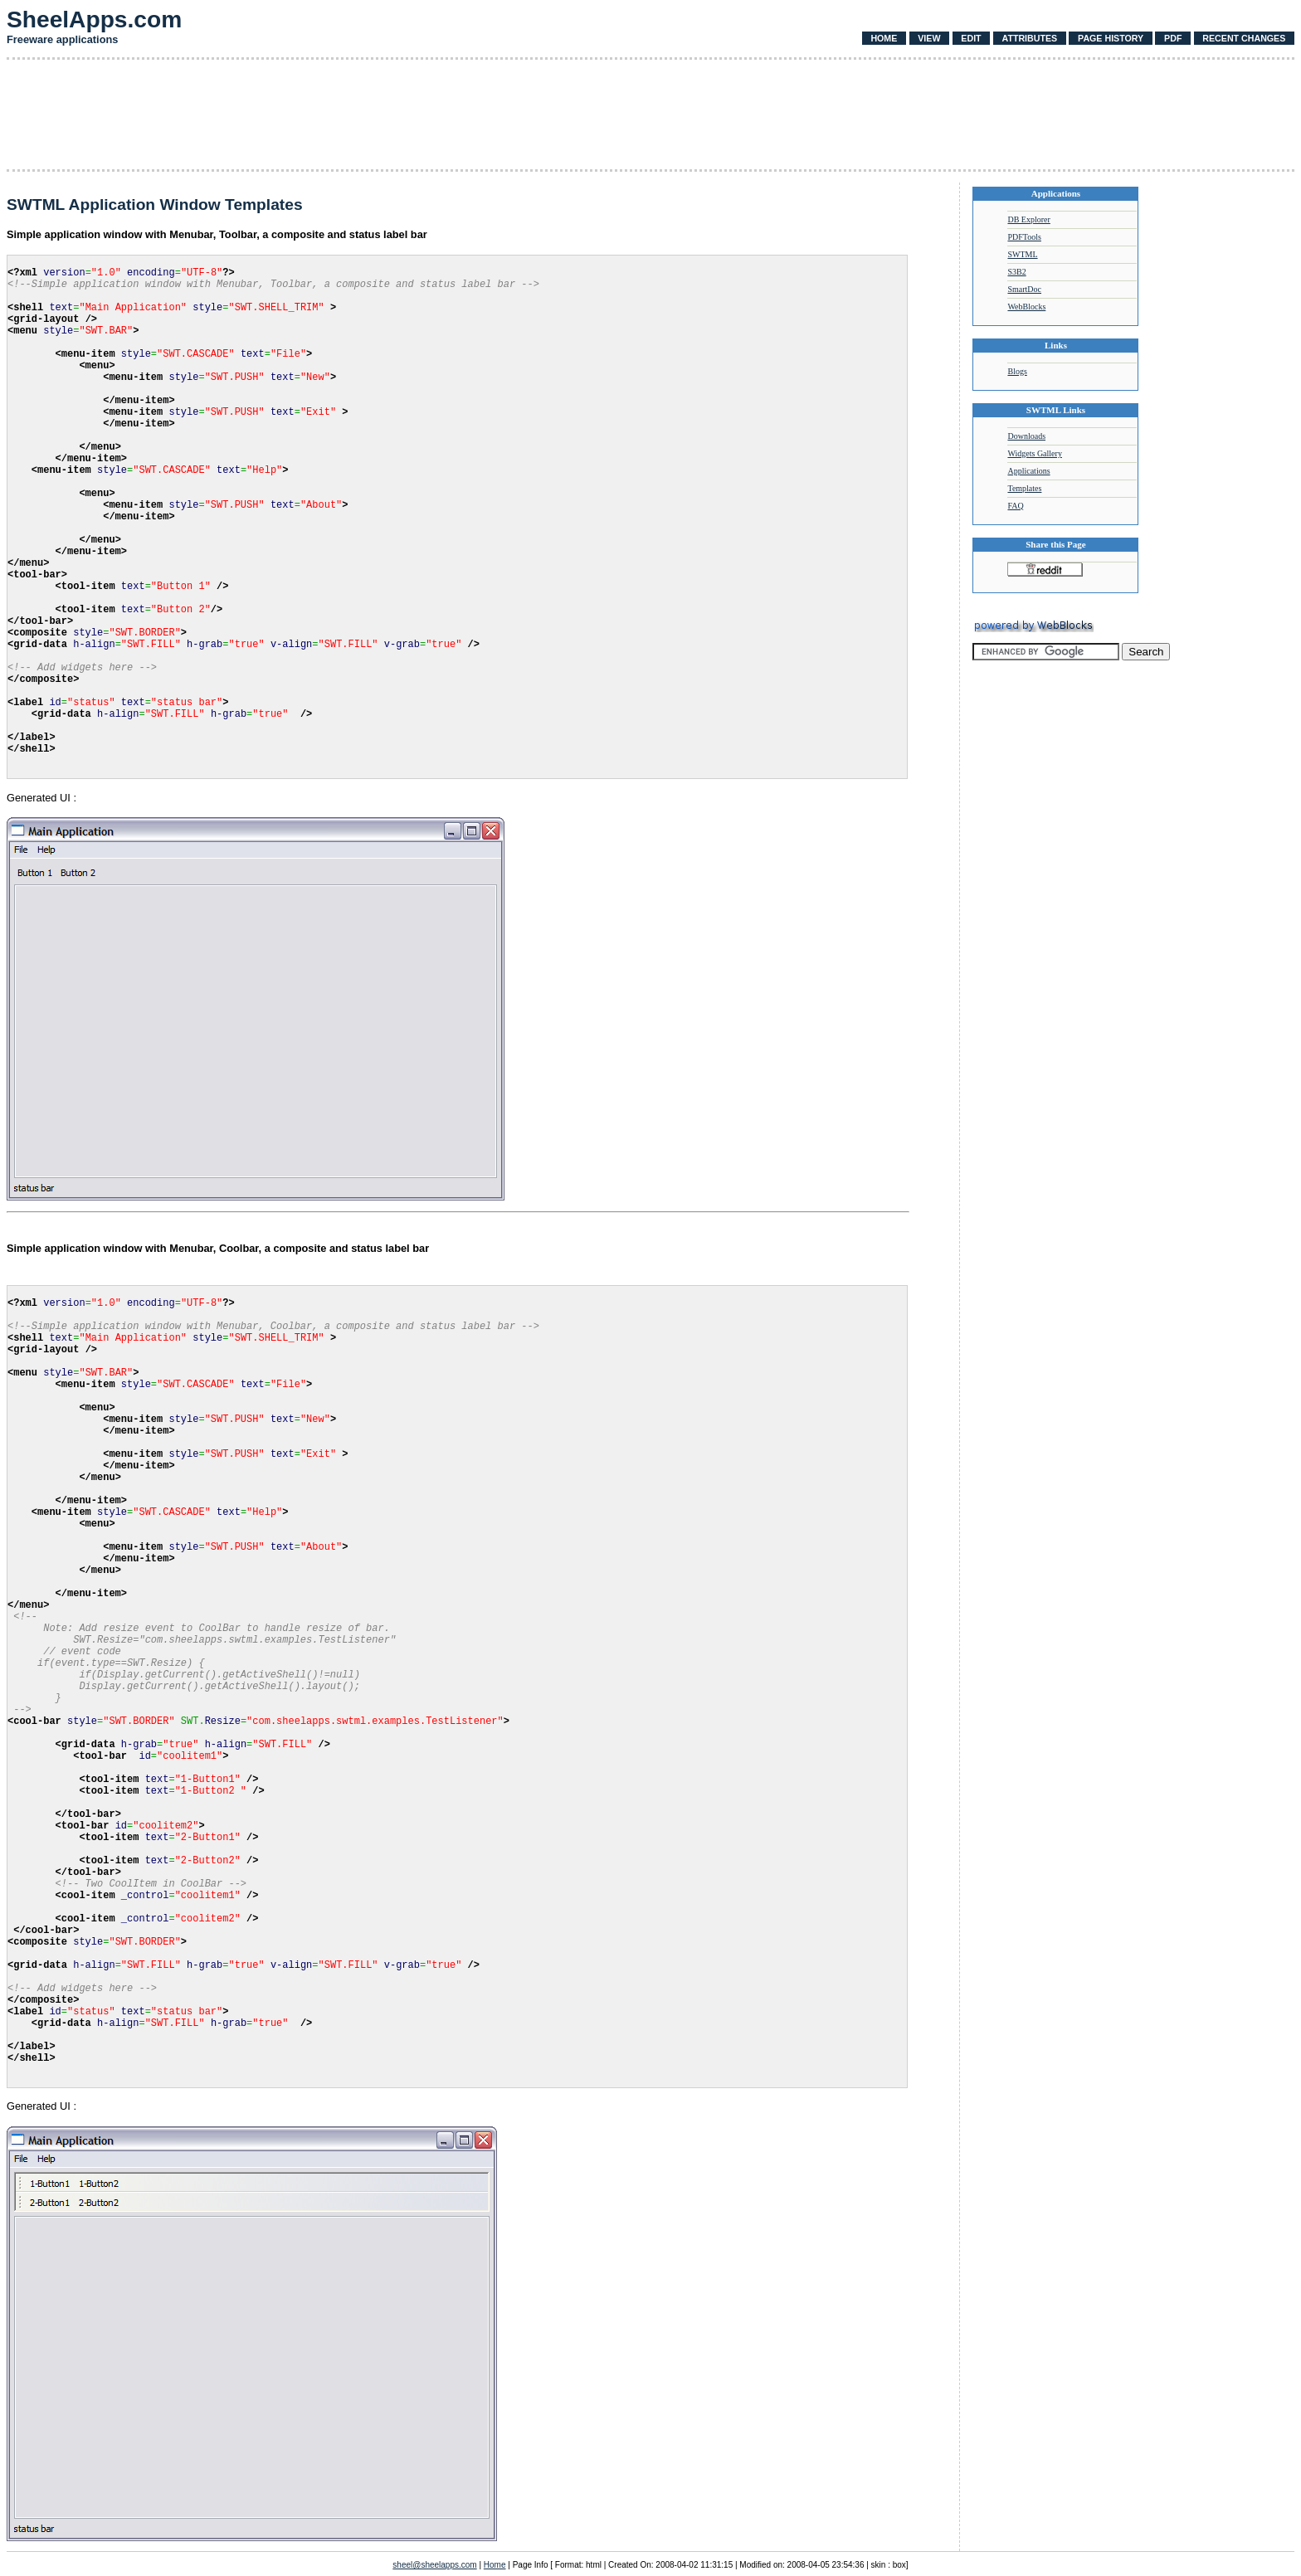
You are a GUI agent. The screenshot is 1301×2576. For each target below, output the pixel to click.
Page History (1110, 38)
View (929, 38)
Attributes (1029, 38)
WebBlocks (1026, 306)
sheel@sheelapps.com (434, 2564)
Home (883, 38)
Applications (1028, 470)
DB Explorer (1028, 219)
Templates (1024, 488)
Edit (971, 38)
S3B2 (1016, 271)
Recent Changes (1243, 38)
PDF (1173, 38)
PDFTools (1023, 236)
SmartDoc (1024, 289)
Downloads (1026, 436)
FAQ (1015, 505)
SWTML (1022, 254)
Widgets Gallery (1034, 453)
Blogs (1016, 371)
